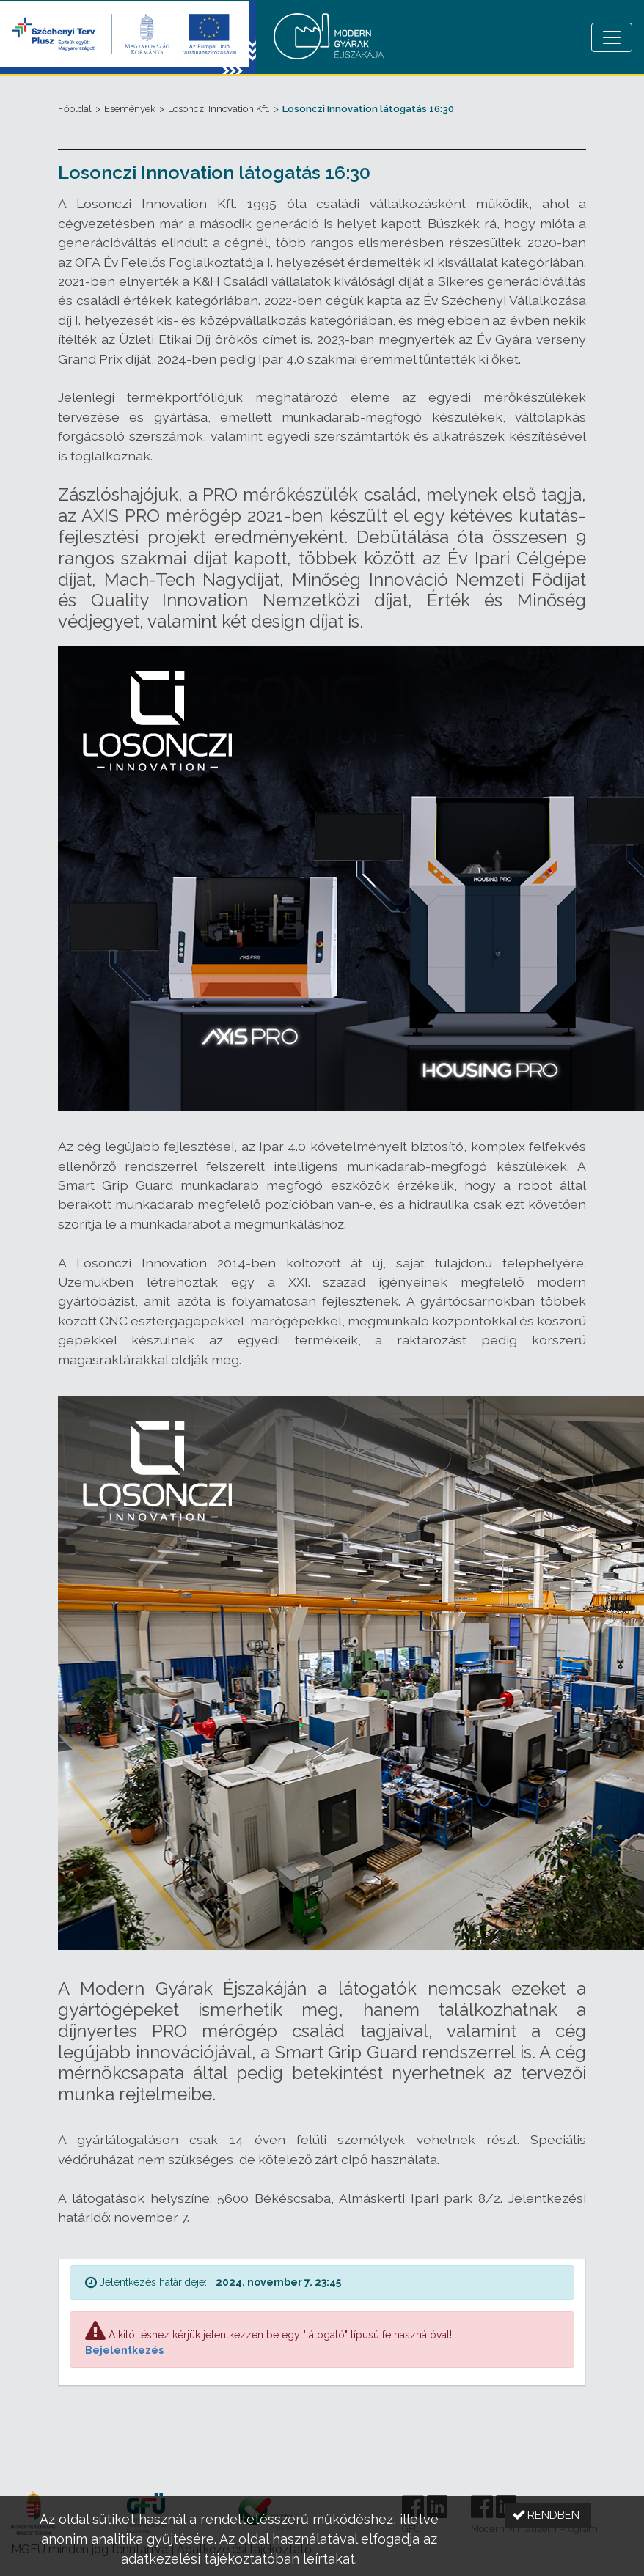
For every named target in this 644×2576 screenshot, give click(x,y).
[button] (548, 2515)
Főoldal (75, 108)
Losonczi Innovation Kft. (219, 108)
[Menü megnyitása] (611, 37)
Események (129, 108)
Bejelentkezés (124, 2350)
